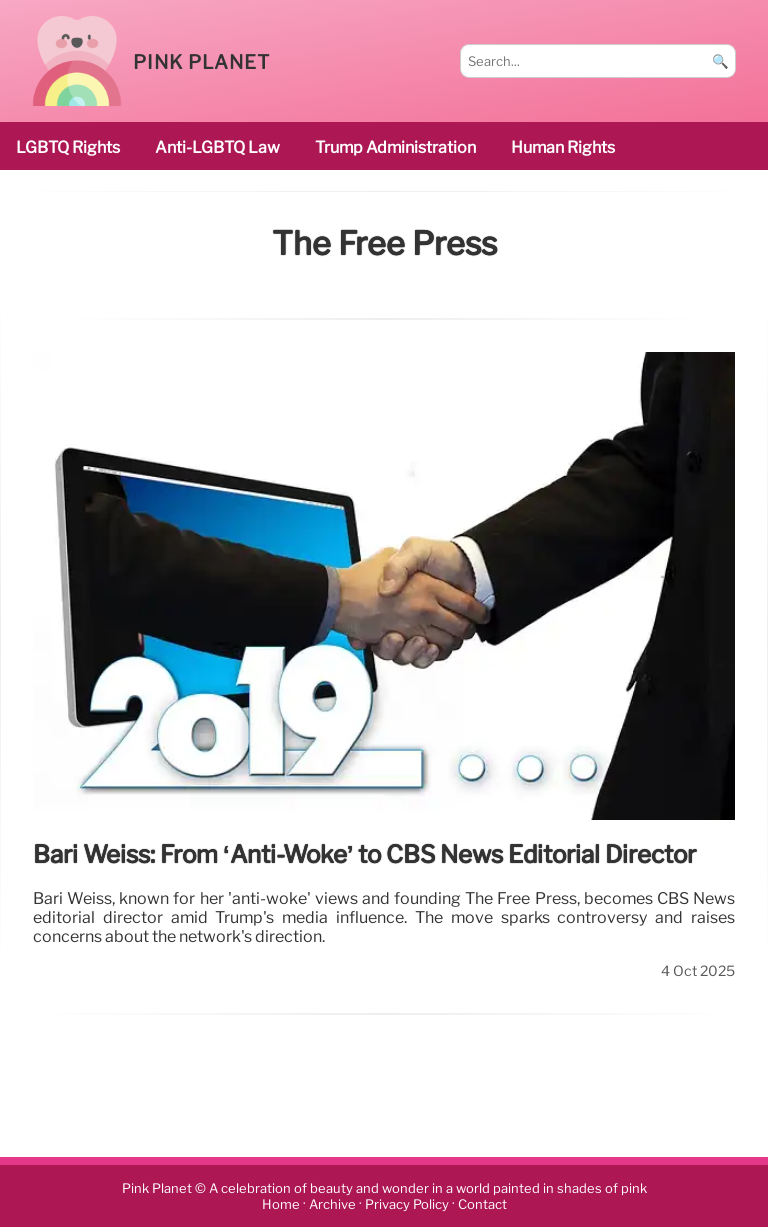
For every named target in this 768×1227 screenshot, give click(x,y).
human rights (563, 147)
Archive (332, 1204)
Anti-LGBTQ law (217, 147)
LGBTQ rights (68, 147)
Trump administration (395, 147)
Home (281, 1204)
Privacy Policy (407, 1204)
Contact (482, 1204)
